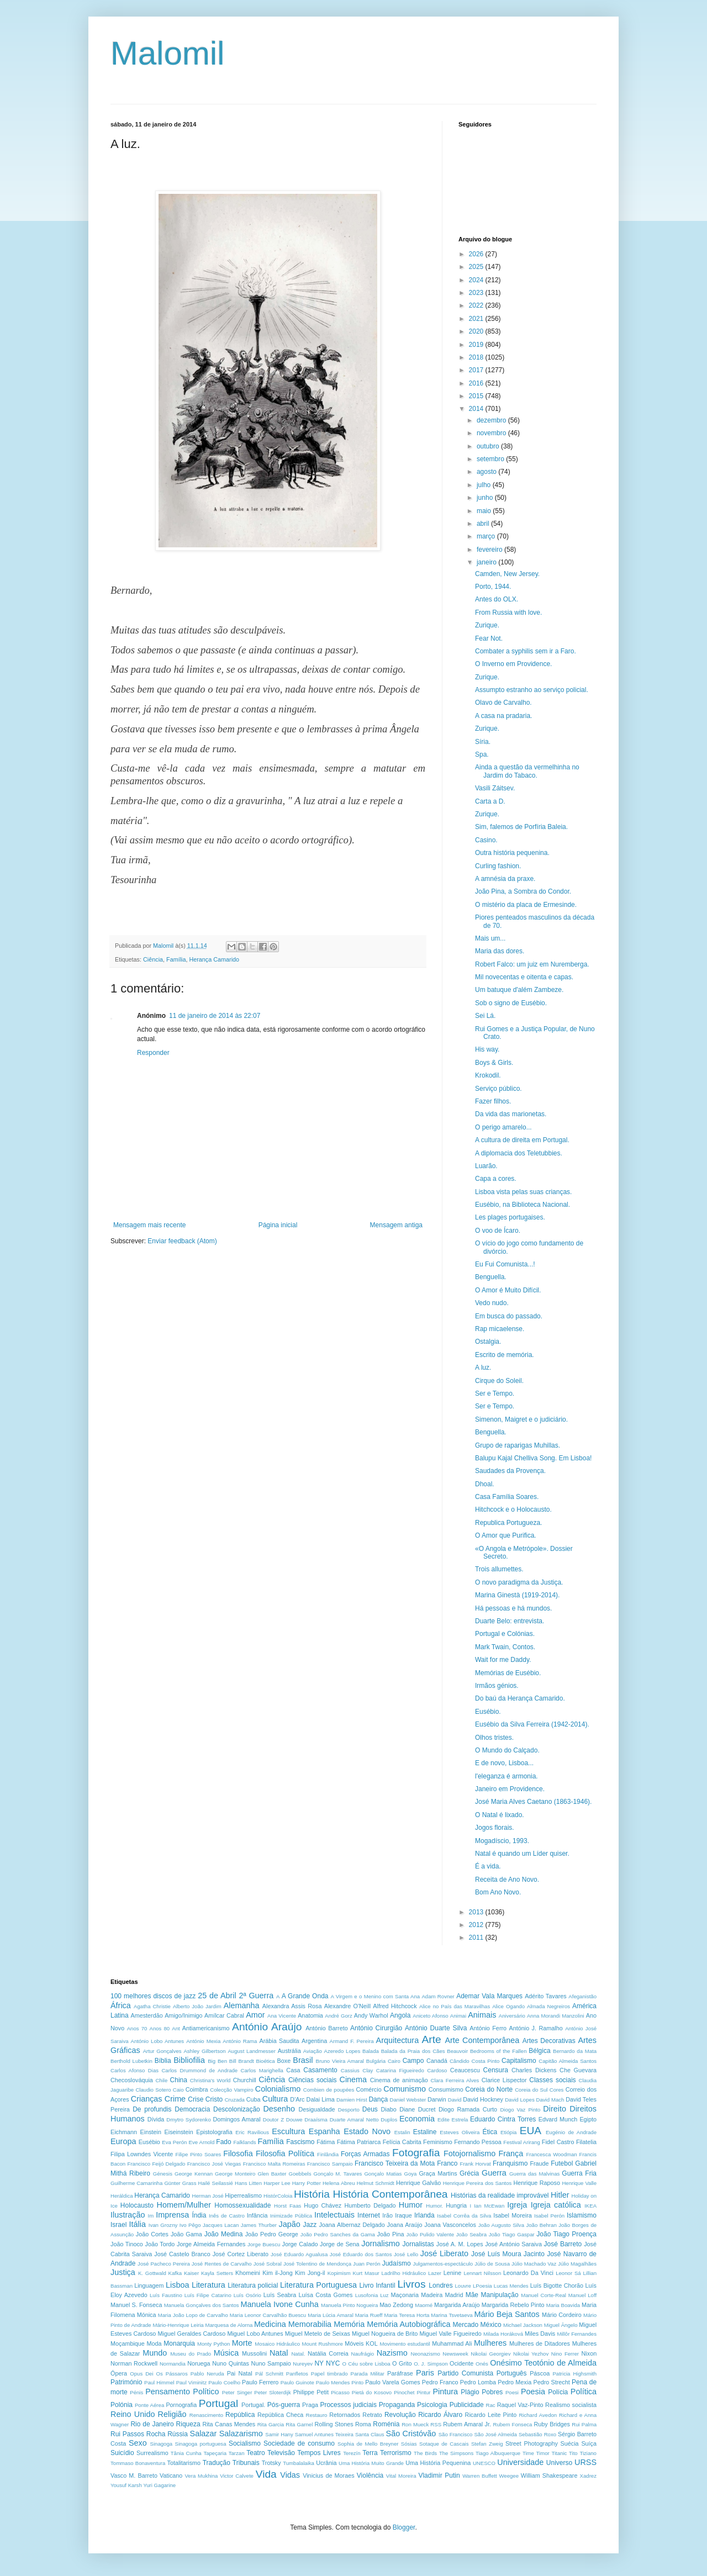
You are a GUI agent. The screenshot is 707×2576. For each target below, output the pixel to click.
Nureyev (303, 2364)
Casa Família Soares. (507, 1497)
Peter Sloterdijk (272, 2392)
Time (528, 2453)
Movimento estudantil (404, 2344)
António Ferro (487, 2028)
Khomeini (247, 2272)
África (120, 2005)
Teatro (255, 2453)
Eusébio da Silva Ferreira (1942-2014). (532, 1724)
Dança (378, 2099)
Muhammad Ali (452, 2343)
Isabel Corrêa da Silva (464, 2216)
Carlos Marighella (262, 2070)
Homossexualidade (242, 2205)
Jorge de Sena (340, 2244)
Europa (123, 2141)
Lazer (434, 2273)
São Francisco (456, 2434)
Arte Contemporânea (482, 2040)
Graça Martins (438, 2173)
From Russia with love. (508, 612)
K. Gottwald (152, 2273)
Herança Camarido (214, 959)
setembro (491, 459)
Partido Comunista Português (481, 2373)
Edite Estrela (452, 2119)
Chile (161, 2080)
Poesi (512, 2392)
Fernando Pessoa (478, 2142)
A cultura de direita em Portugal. (522, 1140)
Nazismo (392, 2352)
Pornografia (181, 2404)
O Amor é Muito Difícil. (508, 1290)
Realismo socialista (571, 2404)
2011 (477, 1937)
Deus (370, 2109)
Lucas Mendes (511, 2286)
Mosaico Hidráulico (277, 2344)
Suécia (570, 2443)
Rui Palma (584, 2424)
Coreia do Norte (489, 2089)
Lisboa (177, 2285)
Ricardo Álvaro (440, 2415)
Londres (440, 2285)
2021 (477, 319)
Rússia (177, 2434)
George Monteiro (235, 2174)
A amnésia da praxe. (505, 879)
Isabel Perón (549, 2216)
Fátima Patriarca (359, 2142)
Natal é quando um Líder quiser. (522, 1853)
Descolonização (236, 2109)
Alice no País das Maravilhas (454, 2006)
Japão (289, 2224)
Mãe (472, 2295)
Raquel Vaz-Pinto (520, 2404)
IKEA (590, 2206)
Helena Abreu (339, 2183)
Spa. (482, 754)
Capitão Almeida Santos (568, 2061)
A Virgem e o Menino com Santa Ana (375, 1996)
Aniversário (512, 2016)
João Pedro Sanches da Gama (337, 2234)
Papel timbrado (329, 2374)
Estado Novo (367, 2131)
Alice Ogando (508, 2006)
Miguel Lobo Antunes (255, 2333)
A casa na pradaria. (503, 716)
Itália (137, 2224)
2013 (477, 1912)
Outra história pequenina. (512, 853)
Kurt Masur (366, 2273)
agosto (487, 472)
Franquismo (510, 2163)
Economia (417, 2118)
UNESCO (484, 2463)
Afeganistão (582, 1996)
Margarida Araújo (456, 2304)
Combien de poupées (328, 2090)
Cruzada (235, 2100)
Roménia (386, 2424)
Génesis (162, 2174)
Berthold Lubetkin (131, 2061)
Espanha (324, 2131)
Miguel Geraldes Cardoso (192, 2333)
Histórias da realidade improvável (500, 2195)
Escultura (288, 2131)
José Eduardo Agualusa (299, 2254)
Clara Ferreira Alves (454, 2080)
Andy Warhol (371, 2015)
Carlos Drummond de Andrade (199, 2070)
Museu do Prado (190, 2354)
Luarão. (486, 1166)
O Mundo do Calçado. (507, 1750)
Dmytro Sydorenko (188, 2119)
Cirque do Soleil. (499, 1381)
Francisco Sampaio (330, 2164)
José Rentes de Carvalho (222, 2264)
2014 (477, 409)
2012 (477, 1925)
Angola (400, 2015)
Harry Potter (306, 2183)
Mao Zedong (396, 2304)
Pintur (423, 2392)
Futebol (562, 2163)
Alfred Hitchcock (394, 2006)
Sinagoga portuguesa (200, 2444)
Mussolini (254, 2353)
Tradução (216, 2463)
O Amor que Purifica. (505, 1535)
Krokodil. (488, 1075)
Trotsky (271, 2462)
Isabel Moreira (512, 2215)
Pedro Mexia (514, 2382)
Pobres (492, 2392)
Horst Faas (287, 2206)
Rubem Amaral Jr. (467, 2424)
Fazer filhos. (493, 1101)
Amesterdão (146, 2015)
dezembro (492, 420)
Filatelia (586, 2142)
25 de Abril (217, 1995)
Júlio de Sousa (492, 2264)
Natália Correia (328, 2353)
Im (151, 2216)
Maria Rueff (369, 2315)
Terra (369, 2453)
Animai (458, 2016)
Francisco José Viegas (214, 2164)
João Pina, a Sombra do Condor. (523, 891)
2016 (477, 383)
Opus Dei (141, 2374)
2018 (477, 357)
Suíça (589, 2443)
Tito (573, 2453)
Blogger (404, 2527)
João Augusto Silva (501, 2225)
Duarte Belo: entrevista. (509, 1621)
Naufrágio (362, 2354)
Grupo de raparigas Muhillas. (517, 1445)
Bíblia (163, 2061)
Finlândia (328, 2154)
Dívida (156, 2119)
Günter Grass (180, 2183)
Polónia (121, 2405)
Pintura (445, 2391)
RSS (435, 2424)
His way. (487, 1049)
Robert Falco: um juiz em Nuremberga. (532, 964)
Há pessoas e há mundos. (513, 1608)
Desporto (349, 2110)
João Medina (223, 2234)
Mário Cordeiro (562, 2314)
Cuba (253, 2099)
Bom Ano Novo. (498, 1892)
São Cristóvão (411, 2433)
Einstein (150, 2132)
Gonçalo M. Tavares (338, 2174)
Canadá (436, 2060)
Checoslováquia (131, 2080)
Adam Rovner (437, 1996)
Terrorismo (395, 2453)
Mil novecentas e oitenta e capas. (524, 977)
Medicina (270, 2324)
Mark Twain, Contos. (505, 1647)
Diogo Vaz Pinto (520, 2110)
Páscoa (540, 2373)
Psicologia (432, 2405)
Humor (411, 2204)
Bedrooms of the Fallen (498, 2051)
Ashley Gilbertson (204, 2051)
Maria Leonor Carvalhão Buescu (268, 2315)
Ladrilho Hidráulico (404, 2273)
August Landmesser (251, 2051)
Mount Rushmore (322, 2344)
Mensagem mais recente (149, 1225)
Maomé (423, 2305)
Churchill (244, 2080)
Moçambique (127, 2343)
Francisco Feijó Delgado (157, 2164)
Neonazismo (425, 2354)
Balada (370, 2051)
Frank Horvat (475, 2164)
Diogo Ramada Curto (468, 2109)
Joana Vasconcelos (450, 2224)
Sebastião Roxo (537, 2434)
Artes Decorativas (549, 2041)
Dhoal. (484, 1484)
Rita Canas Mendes (228, 2424)
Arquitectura (397, 2040)
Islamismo (582, 2215)
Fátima (325, 2142)
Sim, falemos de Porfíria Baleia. (521, 827)
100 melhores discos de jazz (153, 1996)
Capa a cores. (495, 1179)
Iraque (403, 2215)
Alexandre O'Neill (347, 2006)
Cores (557, 2090)
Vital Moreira (401, 2476)
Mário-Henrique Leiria (177, 2325)
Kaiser (191, 2273)
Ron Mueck (415, 2424)
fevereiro (490, 549)
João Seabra (471, 2234)
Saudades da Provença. (510, 1471)
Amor (255, 2014)
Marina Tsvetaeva (451, 2315)
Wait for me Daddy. (503, 1660)
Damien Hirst (351, 2100)
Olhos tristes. (494, 1737)
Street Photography (531, 2443)
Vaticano (171, 2475)
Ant (176, 2028)
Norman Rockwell (133, 2363)
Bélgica (539, 2051)
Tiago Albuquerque (498, 2453)
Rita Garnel (299, 2424)
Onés (482, 2364)
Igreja (517, 2204)
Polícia (558, 2392)
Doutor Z (273, 2119)
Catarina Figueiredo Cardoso (411, 2070)
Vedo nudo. (492, 1303)
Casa (293, 2070)
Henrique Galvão (418, 2182)
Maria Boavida (563, 2305)
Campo (413, 2061)
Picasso (340, 2392)
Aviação (312, 2051)
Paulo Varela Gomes (392, 2382)
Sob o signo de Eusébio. (511, 1003)
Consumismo (446, 2089)
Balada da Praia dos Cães (413, 2051)
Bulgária (376, 2061)
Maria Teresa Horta (406, 2315)
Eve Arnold (202, 2142)
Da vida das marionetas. (510, 1114)
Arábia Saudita (279, 2040)
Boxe (284, 2060)
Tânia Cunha (186, 2453)
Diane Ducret (417, 2109)
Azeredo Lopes (342, 2051)
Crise (195, 2099)
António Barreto (326, 2028)
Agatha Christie (152, 2006)
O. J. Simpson (431, 2364)
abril (484, 523)
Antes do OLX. (496, 599)
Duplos (389, 2119)
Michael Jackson (522, 2325)
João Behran (541, 2225)
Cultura (275, 2098)
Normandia (173, 2364)
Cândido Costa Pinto (474, 2061)
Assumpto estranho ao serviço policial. (531, 690)
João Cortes (152, 2234)
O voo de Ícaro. (497, 1230)
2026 (477, 254)
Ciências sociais (312, 2080)
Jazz (310, 2225)
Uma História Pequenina (438, 2462)
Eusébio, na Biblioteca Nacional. (522, 1204)
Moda (154, 2343)
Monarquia (179, 2343)
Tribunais (246, 2463)
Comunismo (404, 2088)
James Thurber (259, 2225)
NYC (333, 2363)
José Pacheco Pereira (164, 2264)
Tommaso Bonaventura (137, 2463)
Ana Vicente (281, 2016)
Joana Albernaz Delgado (351, 2224)
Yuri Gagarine (159, 2485)
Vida (266, 2474)
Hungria (456, 2205)
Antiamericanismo (206, 2028)
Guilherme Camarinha (136, 2183)
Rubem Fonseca (512, 2424)
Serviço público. (498, 1088)
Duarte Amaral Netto (354, 2119)
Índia (199, 2215)
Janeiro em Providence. (510, 1789)
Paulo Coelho (224, 2382)
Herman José (207, 2196)
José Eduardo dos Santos (361, 2254)
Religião (172, 2414)
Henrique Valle (579, 2183)
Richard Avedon (538, 2415)
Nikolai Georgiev (490, 2354)
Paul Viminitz (191, 2382)
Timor (543, 2453)
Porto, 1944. (493, 586)
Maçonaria (405, 2295)
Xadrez (588, 2476)
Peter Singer (237, 2392)
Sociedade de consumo (299, 2443)
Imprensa (172, 2214)
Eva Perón (174, 2142)
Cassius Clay (357, 2070)
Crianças (146, 2098)
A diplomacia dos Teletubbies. (518, 1153)
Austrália (289, 2050)
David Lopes (520, 2100)
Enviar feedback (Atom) (182, 1241)
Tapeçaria (214, 2453)
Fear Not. (489, 638)
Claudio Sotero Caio (159, 2090)
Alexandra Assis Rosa (292, 2006)
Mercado (466, 2325)
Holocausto (137, 2205)
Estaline (425, 2132)
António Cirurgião (376, 2028)
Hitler (560, 2194)
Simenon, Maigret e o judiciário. (521, 1419)
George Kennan (194, 2174)
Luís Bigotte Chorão (556, 2285)
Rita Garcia (270, 2424)
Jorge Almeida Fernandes (211, 2244)
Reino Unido (132, 2414)
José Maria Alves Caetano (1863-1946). (533, 1802)
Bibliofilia (189, 2060)
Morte (242, 2343)
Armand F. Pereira (352, 2041)
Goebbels (299, 2174)
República (240, 2415)
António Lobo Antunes (157, 2041)
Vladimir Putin (439, 2475)
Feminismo (437, 2142)
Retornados (344, 2414)
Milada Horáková (503, 2334)
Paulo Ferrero (260, 2382)
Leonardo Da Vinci (528, 2272)
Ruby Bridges (552, 2424)
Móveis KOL (361, 2343)
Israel (118, 2225)
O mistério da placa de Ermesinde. (526, 905)
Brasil (303, 2060)
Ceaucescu (465, 2070)
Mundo (155, 2352)
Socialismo (245, 2443)
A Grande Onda (305, 1996)
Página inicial (278, 1225)
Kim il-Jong (277, 2272)
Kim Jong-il (310, 2272)
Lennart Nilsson (482, 2273)
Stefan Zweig (487, 2444)
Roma (363, 2424)
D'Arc (297, 2099)
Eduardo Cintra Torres (503, 2119)
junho (486, 498)
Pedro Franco (440, 2382)
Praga (310, 2404)
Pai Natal (239, 2373)
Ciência (153, 959)
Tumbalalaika (298, 2463)
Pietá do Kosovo (372, 2392)
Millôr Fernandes (577, 2334)
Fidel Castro (558, 2142)
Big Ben (217, 2061)
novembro (492, 433)
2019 (477, 345)
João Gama (186, 2234)
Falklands (244, 2142)
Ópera (118, 2373)
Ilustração (127, 2214)
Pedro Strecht (551, 2382)
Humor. (434, 2206)
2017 (477, 370)
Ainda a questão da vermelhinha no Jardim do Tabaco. (527, 771)
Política (584, 2391)
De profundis (152, 2109)
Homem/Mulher (184, 2204)
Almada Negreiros (548, 2006)
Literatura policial (253, 2285)
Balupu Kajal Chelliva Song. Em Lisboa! (533, 1458)
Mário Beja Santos (507, 2314)
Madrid (454, 2295)
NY (319, 2363)
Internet (368, 2215)
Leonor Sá (568, 2273)
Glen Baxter (271, 2174)
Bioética (265, 2061)
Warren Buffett (479, 2476)
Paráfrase (400, 2373)
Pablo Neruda (207, 2374)
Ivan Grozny (163, 2225)
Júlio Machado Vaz (533, 2264)
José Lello (406, 2254)
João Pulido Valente (431, 2234)
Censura (495, 2070)
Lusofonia (366, 2295)
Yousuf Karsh (126, 2485)
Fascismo (300, 2142)
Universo (559, 2463)
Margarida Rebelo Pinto (513, 2304)
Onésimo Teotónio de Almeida (543, 2362)
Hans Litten (248, 2183)
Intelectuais (334, 2214)
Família (176, 959)
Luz (384, 2295)
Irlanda (424, 2215)
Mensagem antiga (396, 1225)
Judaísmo (396, 2263)
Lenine (452, 2272)
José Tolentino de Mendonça (317, 2264)
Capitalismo (519, 2061)
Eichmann (123, 2132)
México (491, 2325)
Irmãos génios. (497, 1686)
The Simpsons (456, 2453)
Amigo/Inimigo (183, 2015)
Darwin (437, 2099)
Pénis (136, 2392)
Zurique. (487, 625)
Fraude (539, 2163)
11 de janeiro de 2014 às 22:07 (214, 1016)
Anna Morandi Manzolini (555, 2016)
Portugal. (253, 2404)
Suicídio (122, 2453)
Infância (257, 2215)
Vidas (290, 2475)
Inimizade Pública (291, 2216)
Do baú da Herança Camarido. (520, 1698)
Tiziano (588, 2453)
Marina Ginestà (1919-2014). (517, 1595)
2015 (477, 396)
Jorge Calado (300, 2244)
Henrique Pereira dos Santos (477, 2183)
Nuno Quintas (230, 2363)
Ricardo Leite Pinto (491, 2414)
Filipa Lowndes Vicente (141, 2154)
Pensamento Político (182, 2391)
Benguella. (490, 1277)
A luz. (483, 1367)
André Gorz (338, 2016)
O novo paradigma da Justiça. (519, 1582)
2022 (477, 305)
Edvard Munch (558, 2119)
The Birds (425, 2453)
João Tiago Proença (566, 2234)
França (511, 2153)
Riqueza (188, 2424)
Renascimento (206, 2415)
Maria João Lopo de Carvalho (193, 2315)
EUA (530, 2130)
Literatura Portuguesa (318, 2285)
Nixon (589, 2353)
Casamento (320, 2070)
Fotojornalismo (469, 2153)
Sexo (138, 2442)
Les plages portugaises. (510, 1217)
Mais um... (490, 938)
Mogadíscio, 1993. (502, 1841)
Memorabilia (309, 2324)
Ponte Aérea (149, 2405)
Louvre (463, 2286)
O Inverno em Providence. (513, 664)
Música (226, 2352)
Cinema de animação (399, 2080)
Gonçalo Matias (383, 2174)
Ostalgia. (488, 1341)
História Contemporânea (390, 2194)
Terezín (351, 2453)
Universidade (520, 2462)
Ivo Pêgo (190, 2225)
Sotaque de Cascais (443, 2444)
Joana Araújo (405, 2224)
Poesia (533, 2391)
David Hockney (483, 2099)
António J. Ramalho (536, 2028)
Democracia (192, 2109)
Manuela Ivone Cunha (280, 2304)
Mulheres (490, 2343)
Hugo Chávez (322, 2205)
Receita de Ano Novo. (507, 1879)
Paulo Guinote (297, 2382)
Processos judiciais (348, 2405)
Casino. (486, 840)
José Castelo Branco (182, 2254)
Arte (431, 2039)
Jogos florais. (494, 1827)
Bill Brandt (241, 2061)
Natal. (298, 2354)
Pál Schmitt (269, 2374)
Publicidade (467, 2405)
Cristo (214, 2099)
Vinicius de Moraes (328, 2475)
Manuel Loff (582, 2295)
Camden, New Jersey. (507, 574)
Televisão (281, 2453)
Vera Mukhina (201, 2476)
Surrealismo (152, 2453)
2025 (477, 267)
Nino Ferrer (565, 2354)
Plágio (470, 2392)
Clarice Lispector (504, 2080)
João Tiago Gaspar (512, 2234)
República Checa (280, 2414)
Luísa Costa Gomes (326, 2295)
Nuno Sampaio (271, 2363)
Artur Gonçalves (162, 2051)
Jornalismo (380, 2243)
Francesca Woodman (551, 2154)
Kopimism (339, 2273)
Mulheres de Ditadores (539, 2343)
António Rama (240, 2041)
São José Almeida (495, 2434)
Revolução (400, 2415)
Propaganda (397, 2405)
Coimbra (197, 2089)
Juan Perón (366, 2264)
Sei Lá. (485, 1016)
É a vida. (488, 1866)
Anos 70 (137, 2028)
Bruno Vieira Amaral (340, 2061)
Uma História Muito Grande (371, 2463)
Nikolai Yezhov (530, 2354)
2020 (477, 331)
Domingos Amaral (236, 2119)
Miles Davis (540, 2333)
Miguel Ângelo (561, 2325)
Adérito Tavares (546, 1996)
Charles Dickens (533, 2070)
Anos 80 (159, 2028)
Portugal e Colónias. (505, 1634)
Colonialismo (277, 2088)
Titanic (559, 2453)
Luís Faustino (166, 2295)
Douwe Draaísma (307, 2119)
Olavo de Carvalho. (503, 702)
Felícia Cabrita (402, 2142)
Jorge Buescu (263, 2244)
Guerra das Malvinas (534, 2174)
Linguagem (148, 2285)
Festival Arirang (521, 2142)
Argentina (314, 2040)
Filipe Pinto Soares (198, 2154)
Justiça (122, 2272)
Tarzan (237, 2453)
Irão (387, 2215)
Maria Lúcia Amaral (331, 2315)
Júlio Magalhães (577, 2264)
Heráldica (121, 2196)
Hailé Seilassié (215, 2183)
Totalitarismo (184, 2462)
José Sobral (268, 2264)
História (312, 2194)
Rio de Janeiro (151, 2424)
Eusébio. (488, 1711)
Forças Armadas (365, 2154)
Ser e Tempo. (494, 1393)
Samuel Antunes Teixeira (324, 2434)
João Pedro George (271, 2234)
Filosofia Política (285, 2153)
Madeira (431, 2295)
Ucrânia (326, 2462)
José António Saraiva (513, 2244)
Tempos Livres (318, 2453)
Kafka (175, 2273)
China (178, 2080)
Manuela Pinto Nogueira (349, 2305)
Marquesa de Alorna (228, 2325)
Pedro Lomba (478, 2382)
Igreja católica (556, 2204)
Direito (554, 2108)
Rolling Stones (333, 2424)
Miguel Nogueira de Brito (385, 2333)
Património (126, 2382)
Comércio (368, 2089)
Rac (490, 2405)
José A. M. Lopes (459, 2244)
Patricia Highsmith (574, 2374)
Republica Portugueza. (508, 1523)
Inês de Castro (227, 2216)
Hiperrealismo (243, 2195)
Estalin (402, 2132)
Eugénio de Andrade (571, 2132)
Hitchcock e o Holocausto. (513, 1509)
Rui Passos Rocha (137, 2434)
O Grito (401, 2363)
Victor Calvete (237, 2476)
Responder (153, 1053)
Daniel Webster (408, 2100)
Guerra (494, 2172)
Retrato (372, 2414)
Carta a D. (490, 801)
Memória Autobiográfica (408, 2324)
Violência (370, 2475)
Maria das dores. (499, 951)
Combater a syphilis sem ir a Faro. (525, 651)
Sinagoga (161, 2444)
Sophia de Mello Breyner (367, 2444)
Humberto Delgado (369, 2205)
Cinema (353, 2079)
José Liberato (444, 2253)
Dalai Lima (321, 2099)
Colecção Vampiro (231, 2090)
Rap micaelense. (499, 1329)
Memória (349, 2324)
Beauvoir (457, 2051)
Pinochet (404, 2392)
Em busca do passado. (508, 1316)
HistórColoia (277, 2196)
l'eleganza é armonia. (506, 1776)
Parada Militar (367, 2374)
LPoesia (482, 2286)
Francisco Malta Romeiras (274, 2164)
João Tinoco (126, 2244)
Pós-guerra (283, 2405)
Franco (447, 2163)
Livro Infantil (377, 2285)
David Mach (550, 2100)
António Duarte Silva (436, 2028)
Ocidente (461, 2363)
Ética (489, 2132)
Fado (223, 2142)
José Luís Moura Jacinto (508, 2254)
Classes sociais (552, 2080)
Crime (175, 2098)
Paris (425, 2372)
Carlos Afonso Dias (134, 2070)
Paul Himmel (159, 2382)
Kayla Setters (217, 2273)
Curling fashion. (498, 866)
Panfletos (297, 2374)
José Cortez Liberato (240, 2254)
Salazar (203, 2433)
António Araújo (267, 2027)
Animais (482, 2014)
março (487, 536)
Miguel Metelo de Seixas (317, 2333)
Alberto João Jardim (197, 2006)
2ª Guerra (256, 1995)
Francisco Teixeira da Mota (395, 2163)
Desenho (279, 2108)
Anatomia (310, 2015)
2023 (477, 293)
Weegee (509, 2476)
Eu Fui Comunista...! (505, 1264)
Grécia (469, 2173)
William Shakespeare (549, 2475)
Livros (411, 2284)
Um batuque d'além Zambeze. (519, 990)
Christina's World (210, 2080)
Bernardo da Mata (575, 2051)
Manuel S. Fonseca (136, 2304)
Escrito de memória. (504, 1355)
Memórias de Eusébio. (508, 1673)
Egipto (588, 2119)
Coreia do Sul (531, 2090)
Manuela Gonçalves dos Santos (201, 2305)
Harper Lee (276, 2183)
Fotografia (416, 2152)
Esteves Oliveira (459, 2132)
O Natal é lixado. (499, 1815)
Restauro (317, 2415)
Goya (410, 2174)
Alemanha (242, 2005)
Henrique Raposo (536, 2182)
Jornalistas (418, 2244)
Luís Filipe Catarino (207, 2295)
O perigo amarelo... (503, 1127)
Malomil (167, 53)
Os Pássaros (172, 2374)
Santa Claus (369, 2434)
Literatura (208, 2285)
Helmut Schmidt (375, 2183)
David (455, 2100)
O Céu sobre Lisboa (366, 2364)
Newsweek (455, 2354)
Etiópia (508, 2132)
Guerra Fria (579, 2173)
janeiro (487, 562)
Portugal (218, 2403)
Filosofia (238, 2153)
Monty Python (213, 2344)
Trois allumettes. (499, 1569)
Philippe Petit (311, 2392)
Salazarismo (241, 2433)
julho (485, 485)
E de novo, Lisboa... (504, 1763)
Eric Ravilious (252, 2132)
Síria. (482, 742)
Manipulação (500, 2295)
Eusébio (149, 2142)
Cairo (394, 2061)
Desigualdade (316, 2109)
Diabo (389, 2109)
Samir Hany (279, 2434)
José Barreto (563, 2244)
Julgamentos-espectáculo (443, 2264)
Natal (279, 2352)
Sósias (409, 2444)
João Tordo (160, 2244)
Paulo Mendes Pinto (339, 2382)
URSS (585, 2462)
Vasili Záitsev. (495, 788)
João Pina (390, 2234)
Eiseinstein (179, 2132)
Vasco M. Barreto (133, 2475)
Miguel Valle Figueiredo (450, 2333)
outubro (489, 446)
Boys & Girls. (494, 1063)
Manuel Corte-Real (543, 2295)
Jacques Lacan (221, 2225)
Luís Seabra (279, 2295)
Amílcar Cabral (224, 2015)
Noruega (198, 2363)
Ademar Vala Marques (489, 1996)
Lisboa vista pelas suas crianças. (523, 1192)
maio (485, 511)
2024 (477, 280)
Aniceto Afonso (430, 2016)
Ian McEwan (489, 2206)
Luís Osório (247, 2295)
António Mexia (203, 2041)
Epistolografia (214, 2132)
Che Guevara (578, 2070)
